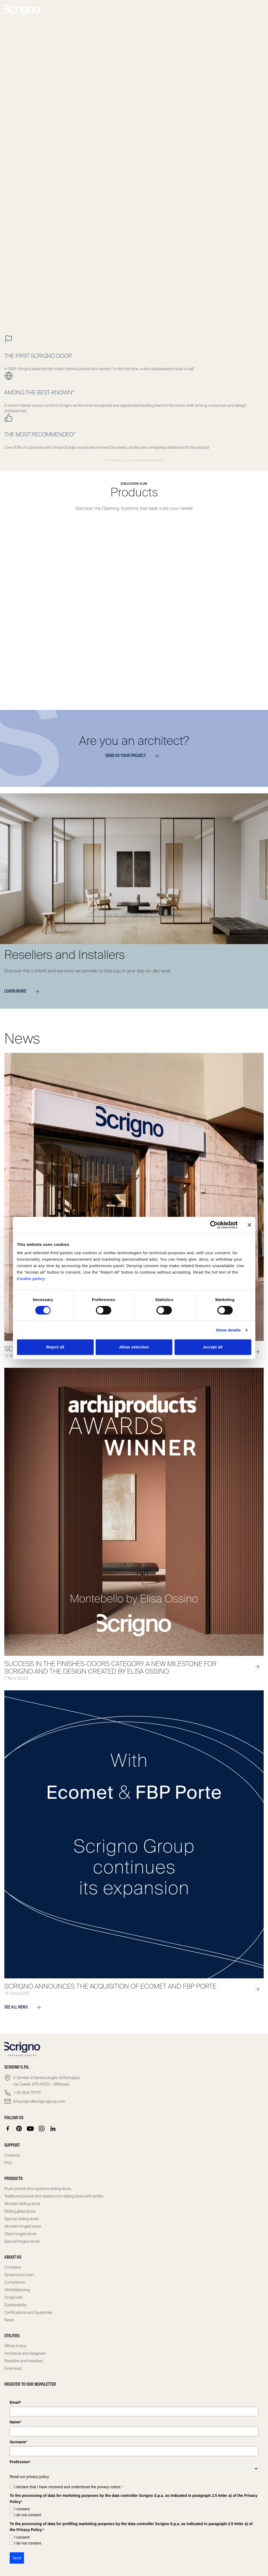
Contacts (12, 2155)
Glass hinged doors (20, 2233)
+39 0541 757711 (26, 2092)
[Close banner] (249, 1225)
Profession (20, 2462)
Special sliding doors (21, 2218)
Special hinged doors (22, 2241)
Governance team (19, 2274)
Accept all (212, 1347)
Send (16, 2558)
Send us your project (134, 755)
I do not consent (27, 2515)
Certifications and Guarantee (28, 2312)
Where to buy (15, 2345)
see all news (24, 2007)
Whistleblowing (17, 2289)
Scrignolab (13, 2297)
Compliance (14, 2282)
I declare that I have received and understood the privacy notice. (68, 2487)
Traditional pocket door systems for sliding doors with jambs (53, 2196)
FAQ (8, 2162)
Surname (18, 2442)
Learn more (23, 991)
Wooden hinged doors (22, 2226)
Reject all (55, 1347)
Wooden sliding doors (22, 2203)
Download (13, 2368)
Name (16, 2422)
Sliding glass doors (20, 2211)
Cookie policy (31, 1278)
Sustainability (15, 2304)
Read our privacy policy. (30, 2477)
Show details (228, 1330)
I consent (22, 2509)
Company (12, 2267)
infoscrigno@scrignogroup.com (39, 2101)
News (9, 2320)
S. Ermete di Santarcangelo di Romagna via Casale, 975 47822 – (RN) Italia (46, 2081)
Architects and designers (25, 2353)
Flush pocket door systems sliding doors (37, 2188)
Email (15, 2402)
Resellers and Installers (23, 2360)
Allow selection (134, 1347)
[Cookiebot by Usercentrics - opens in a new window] (214, 1225)
